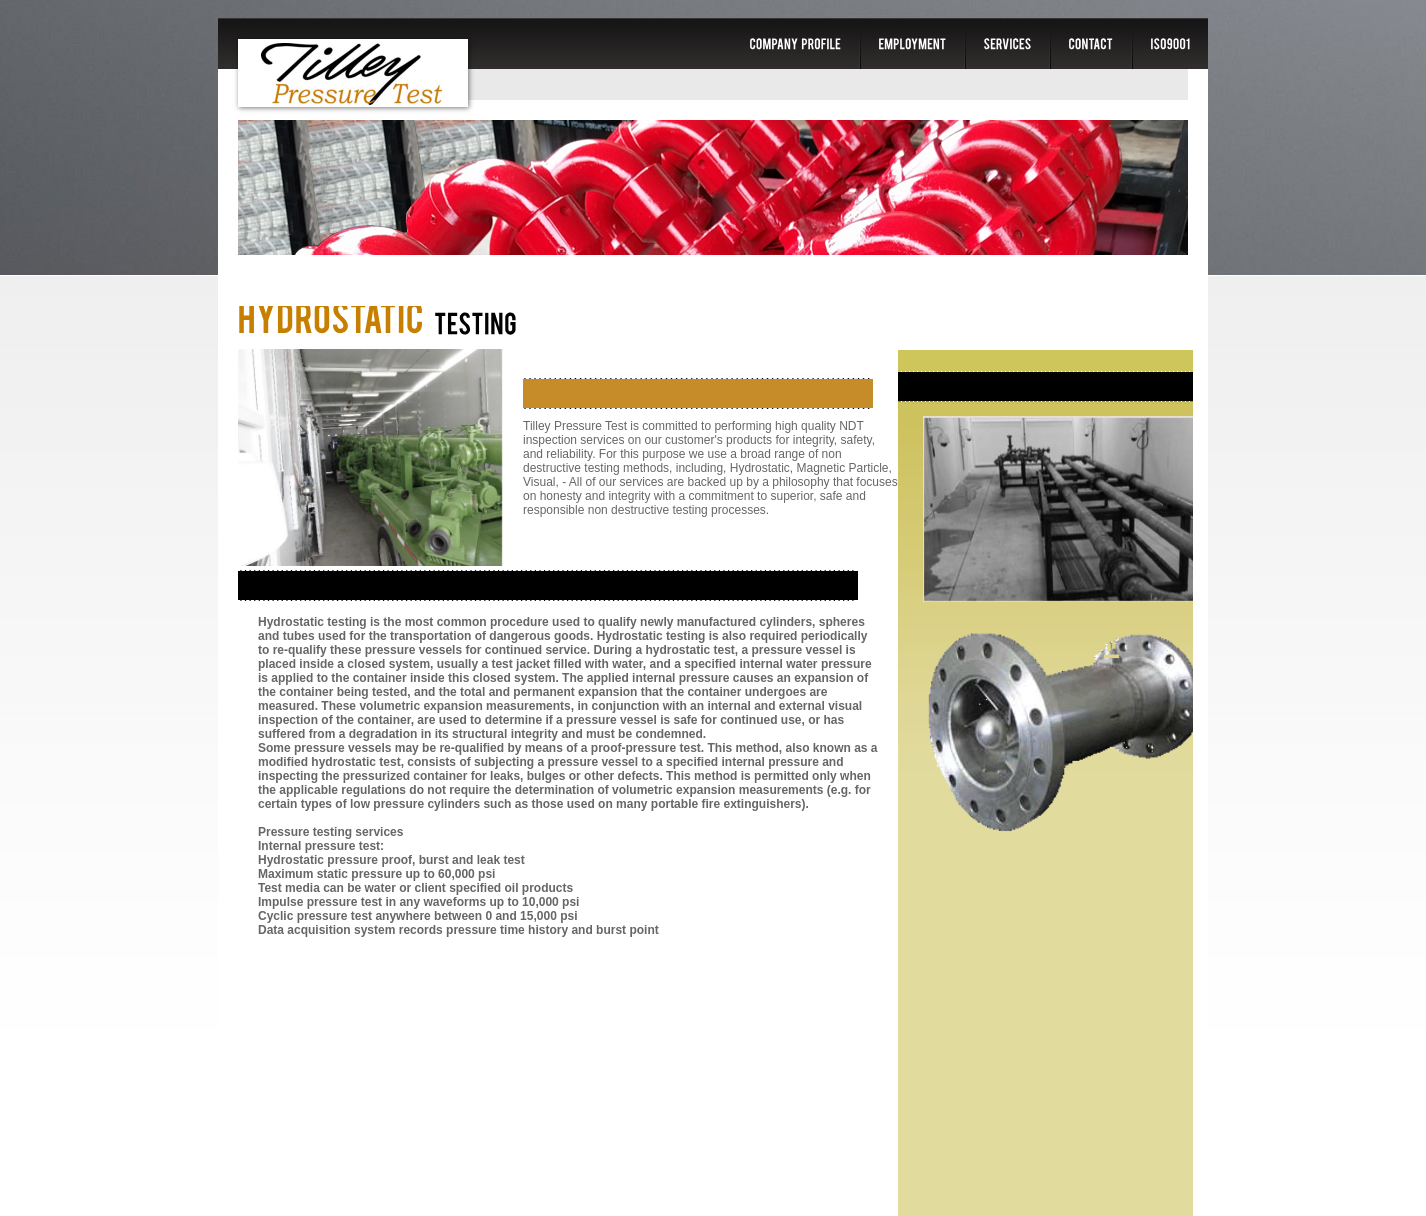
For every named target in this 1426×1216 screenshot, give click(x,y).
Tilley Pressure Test (353, 73)
